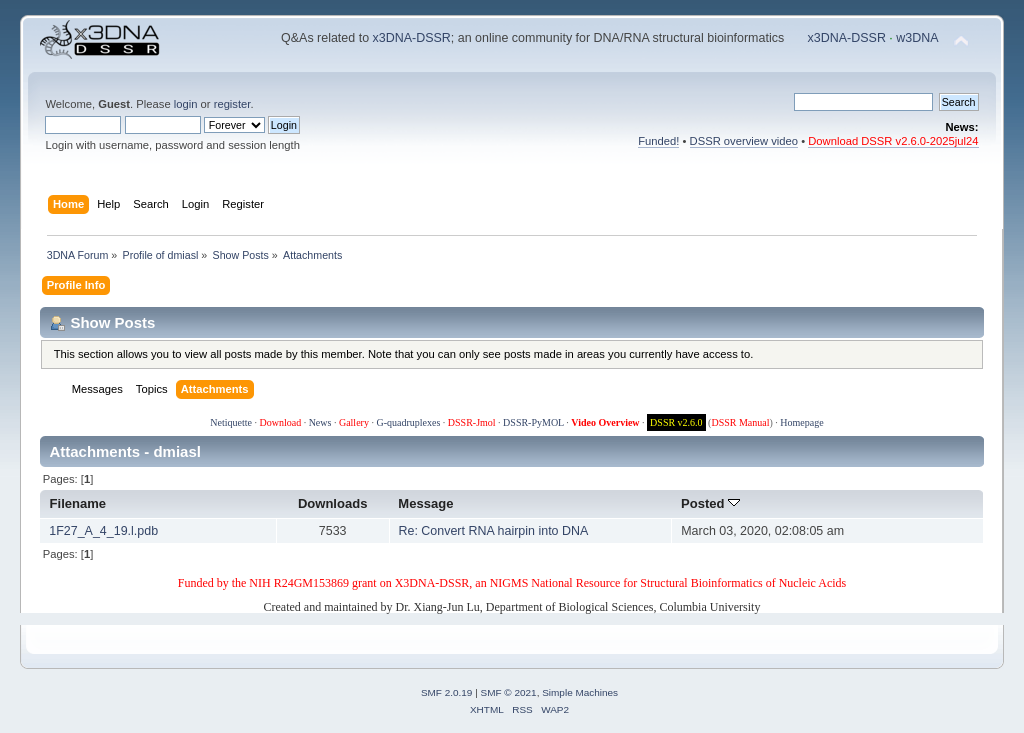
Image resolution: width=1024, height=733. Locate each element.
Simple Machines (580, 692)
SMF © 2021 (509, 692)
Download (280, 422)
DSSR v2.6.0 (676, 422)
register (232, 104)
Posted (710, 503)
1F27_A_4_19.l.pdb (103, 531)
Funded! (658, 141)
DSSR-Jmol (472, 422)
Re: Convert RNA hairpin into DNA (493, 531)
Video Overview (605, 422)
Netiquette (231, 422)
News (320, 422)
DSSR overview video (744, 141)
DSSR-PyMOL (533, 422)
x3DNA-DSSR (412, 38)
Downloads (333, 503)
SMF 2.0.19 (447, 692)
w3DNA (917, 38)
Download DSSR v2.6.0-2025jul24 (893, 141)
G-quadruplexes (408, 422)
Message (425, 503)
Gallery (354, 422)
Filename (78, 503)
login (186, 104)
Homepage (801, 422)
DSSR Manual (740, 422)
